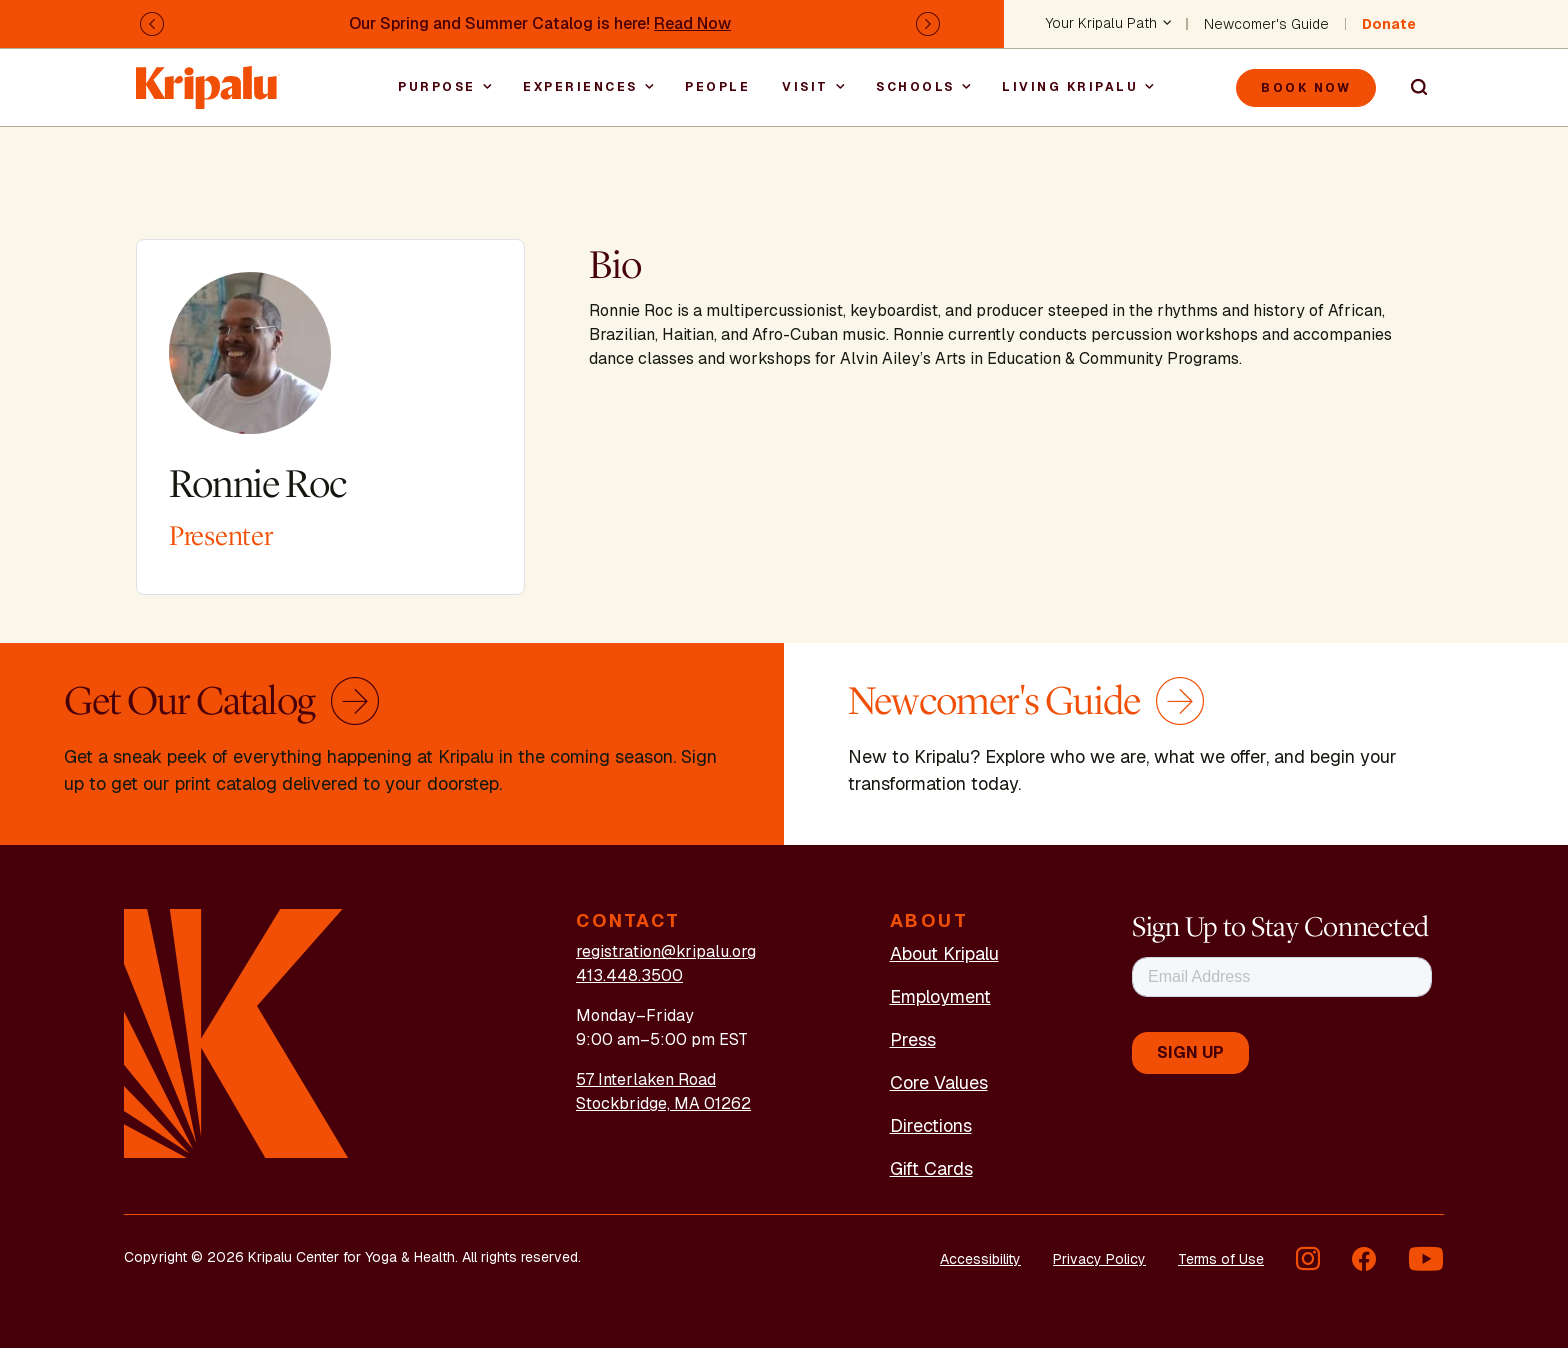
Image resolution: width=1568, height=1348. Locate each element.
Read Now (692, 23)
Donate (1389, 24)
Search (1410, 88)
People (717, 87)
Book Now (1306, 88)
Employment (940, 996)
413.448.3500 (629, 975)
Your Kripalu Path (1101, 24)
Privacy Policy (1099, 1259)
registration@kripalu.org (666, 951)
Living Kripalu (1070, 87)
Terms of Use (1221, 1259)
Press (913, 1039)
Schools (915, 87)
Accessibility (980, 1259)
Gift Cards (931, 1168)
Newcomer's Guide (1266, 24)
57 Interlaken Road (646, 1079)
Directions (931, 1125)
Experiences (580, 87)
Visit (805, 87)
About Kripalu (944, 953)
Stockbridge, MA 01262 (663, 1103)
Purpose (437, 87)
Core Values (939, 1082)
